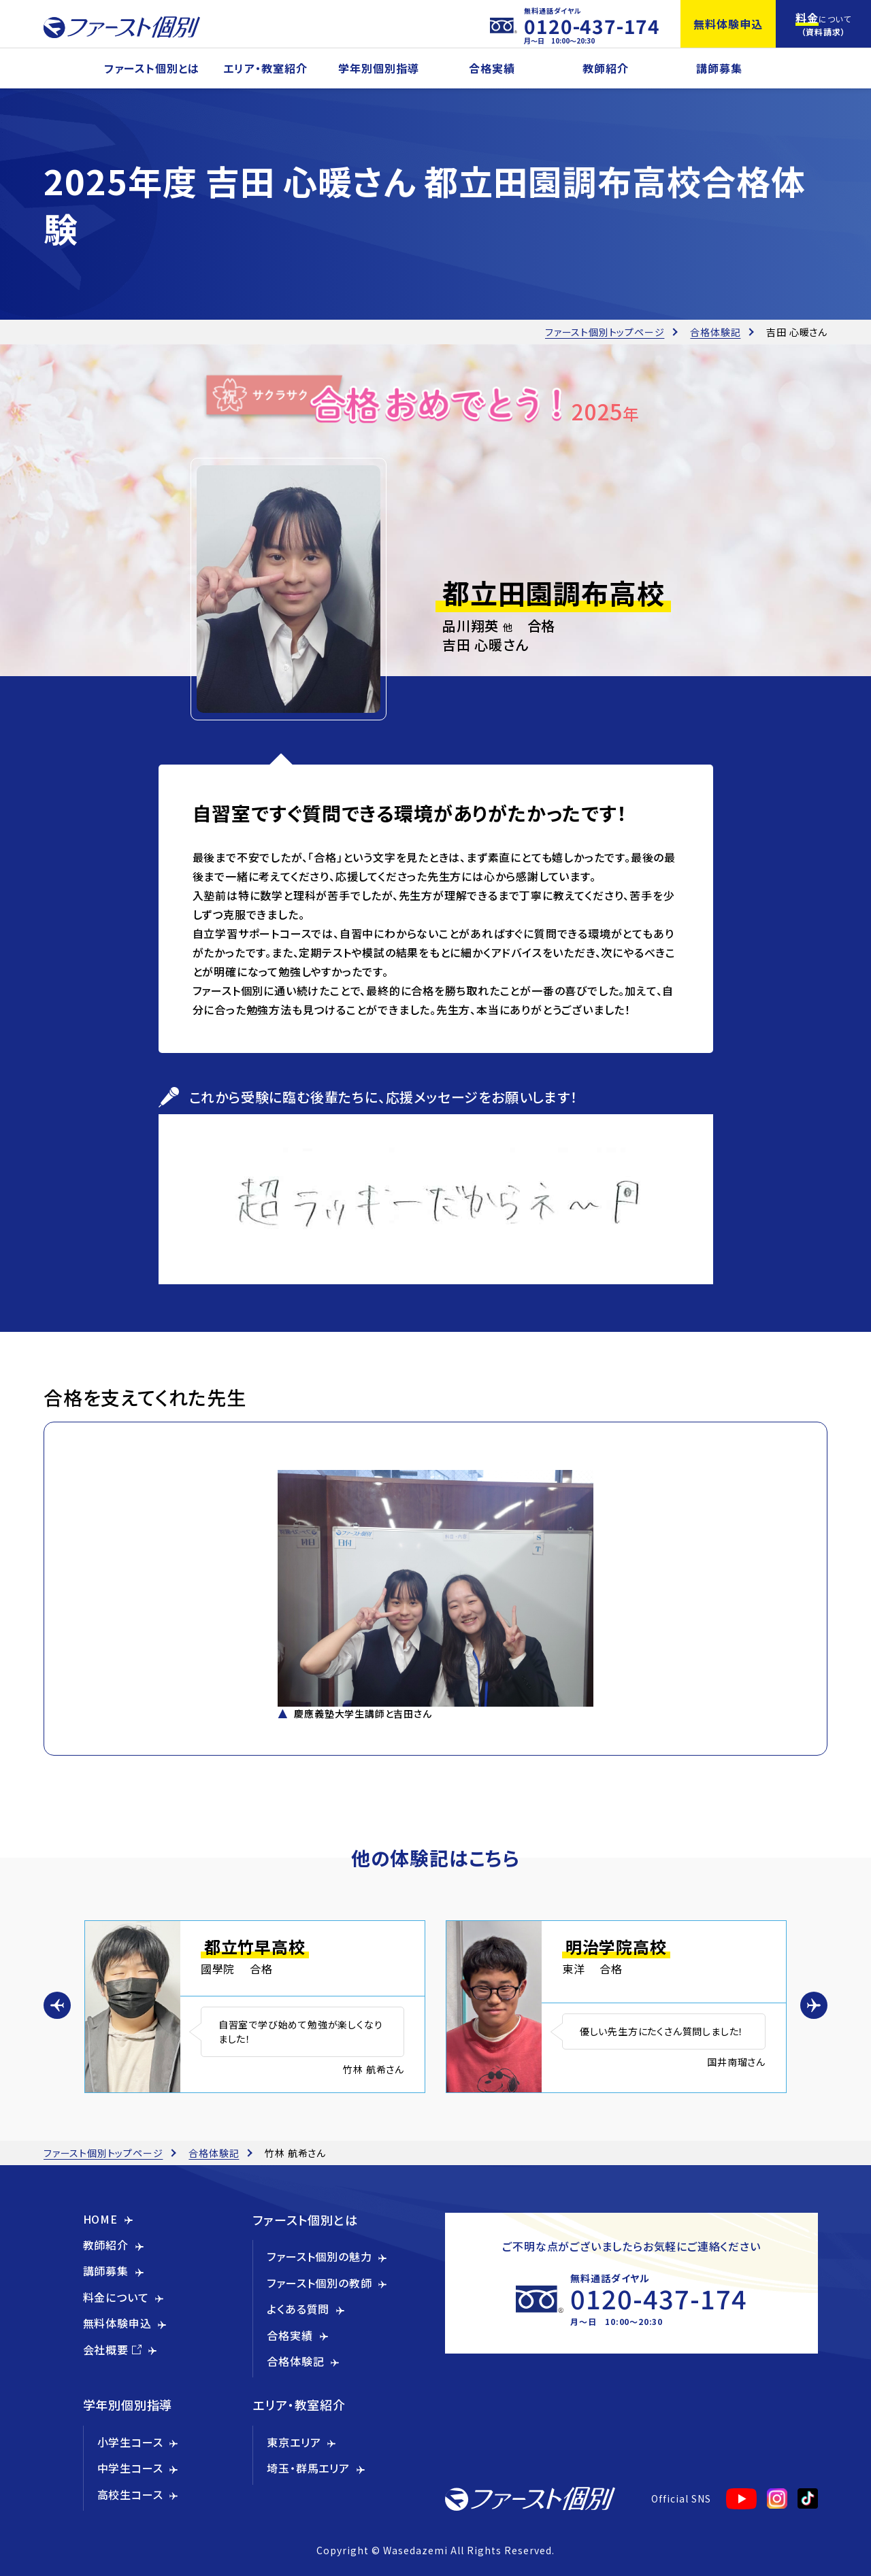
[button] (57, 2005)
